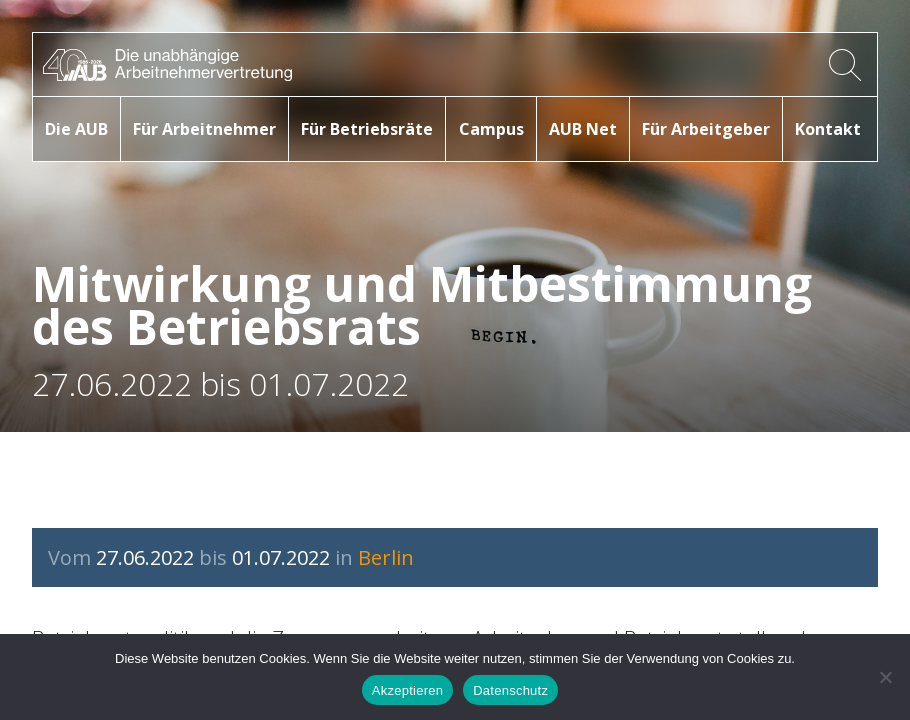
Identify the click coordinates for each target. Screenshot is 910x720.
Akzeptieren (407, 690)
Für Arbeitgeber (706, 129)
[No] (885, 677)
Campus (491, 129)
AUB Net (583, 129)
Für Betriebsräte (367, 129)
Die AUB (76, 129)
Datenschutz (510, 690)
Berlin (386, 557)
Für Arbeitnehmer (204, 129)
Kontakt (828, 129)
